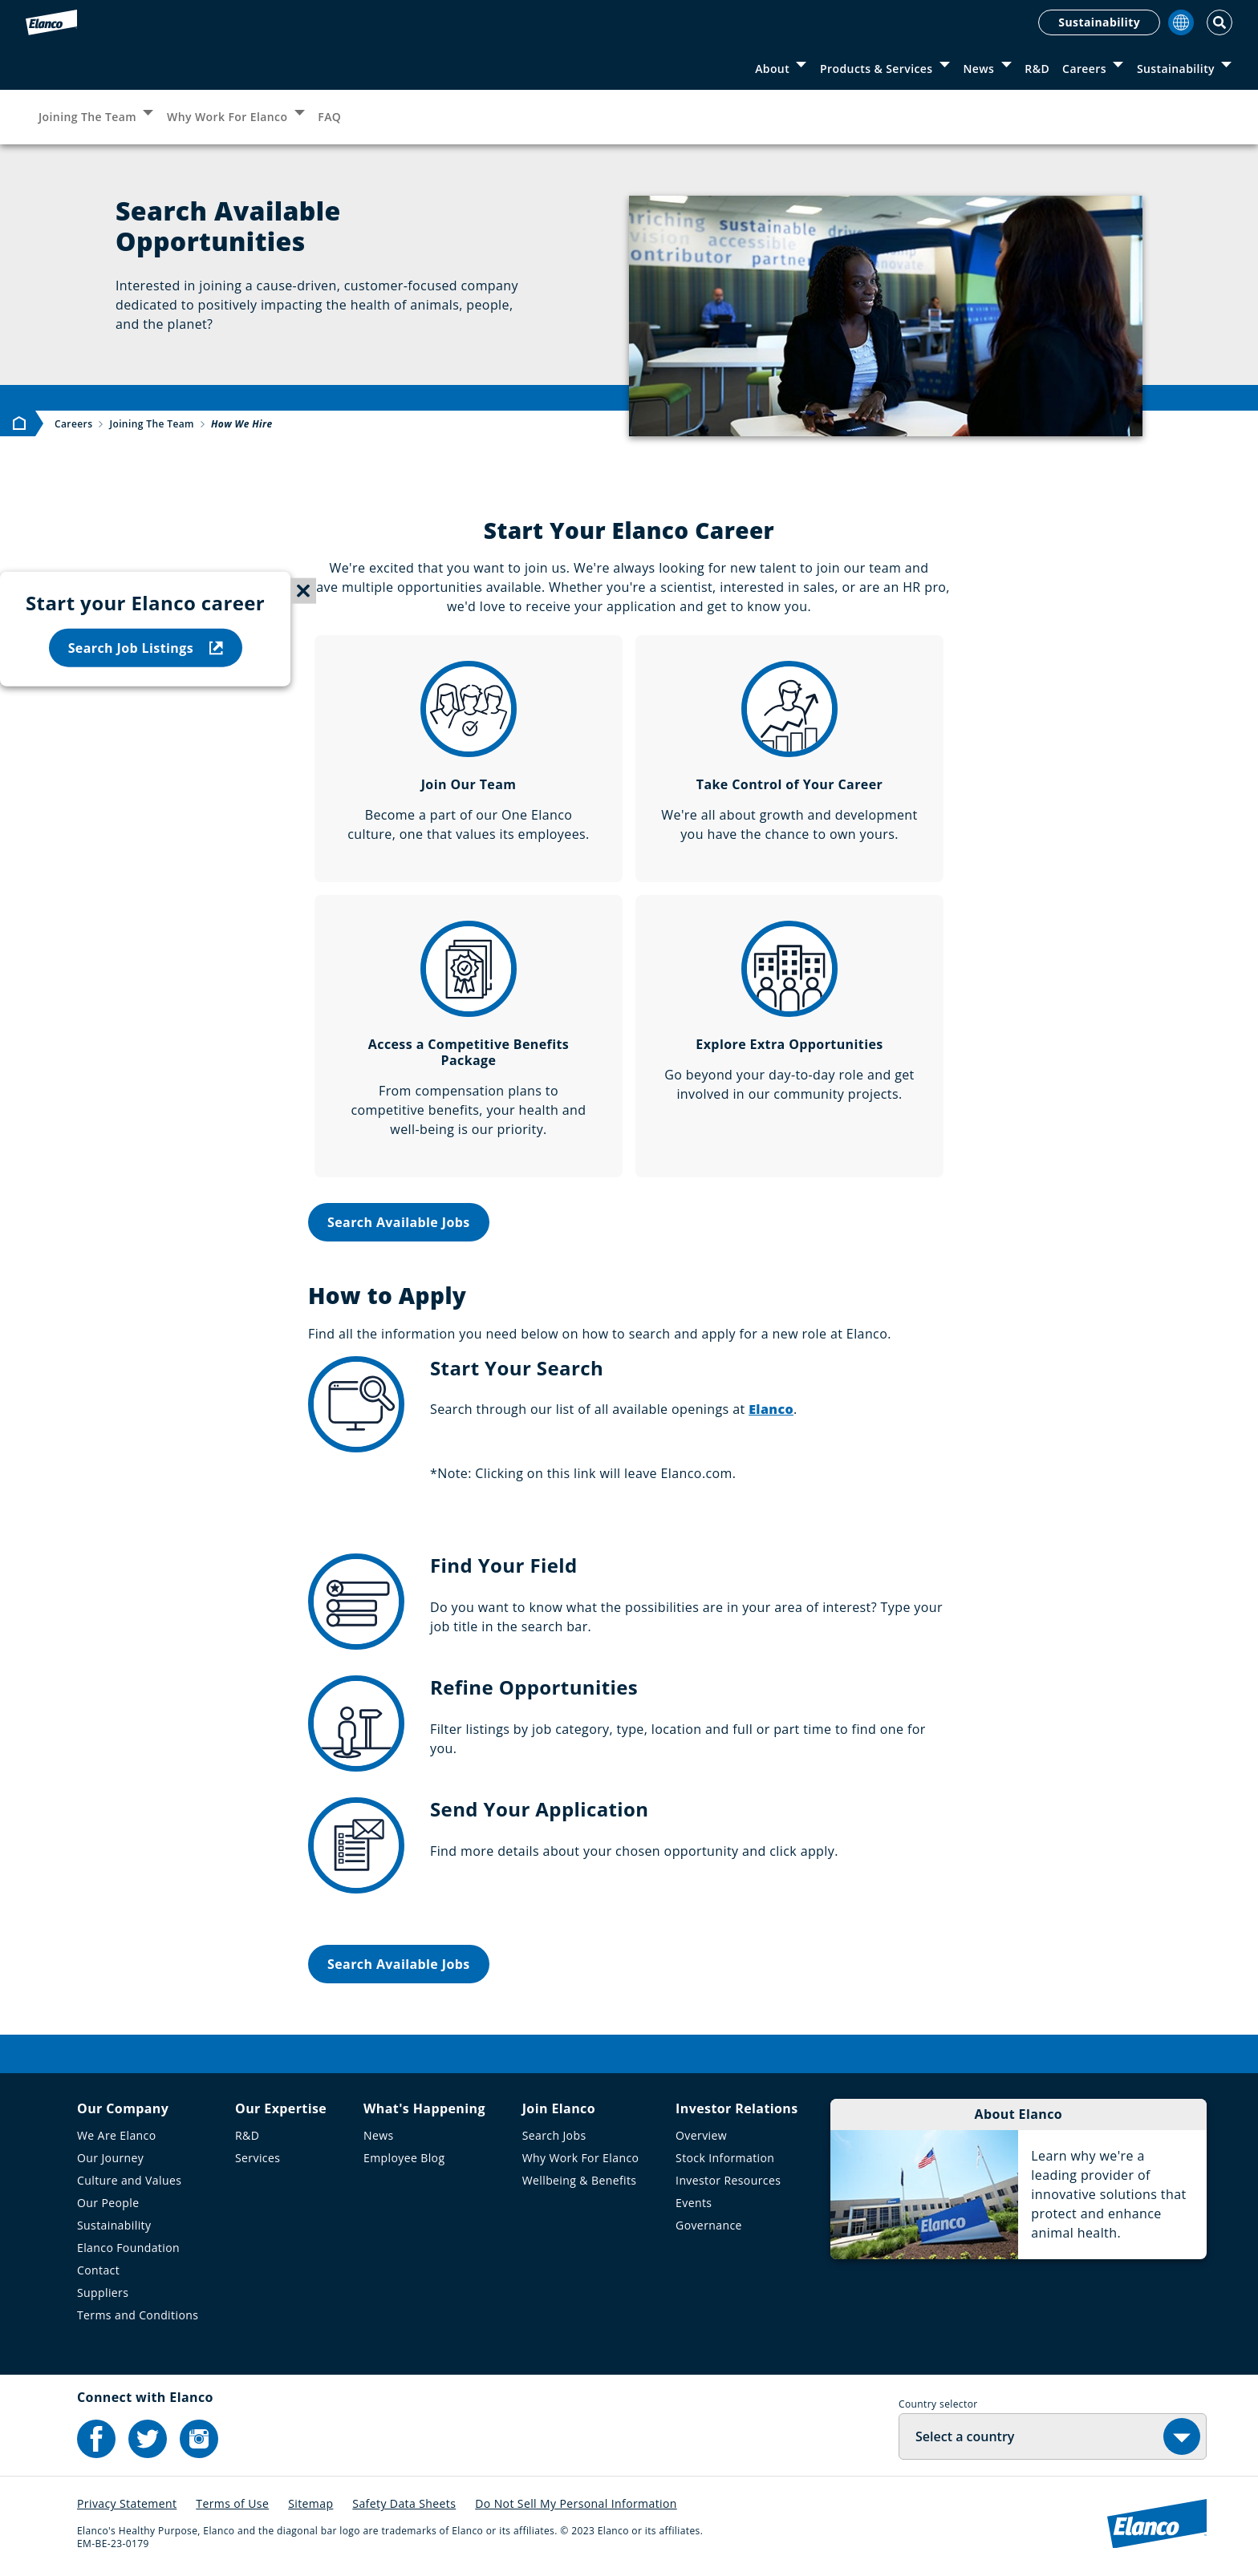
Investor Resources (728, 2180)
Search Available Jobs (398, 1222)
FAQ (329, 116)
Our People (108, 2202)
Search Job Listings (145, 647)
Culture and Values (129, 2180)
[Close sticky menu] (303, 591)
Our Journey (110, 2157)
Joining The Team (87, 116)
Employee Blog (403, 2157)
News (978, 68)
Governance (709, 2225)
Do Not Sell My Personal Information (576, 2503)
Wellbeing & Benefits (579, 2180)
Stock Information (725, 2157)
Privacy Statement (127, 2503)
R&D (1037, 68)
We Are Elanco (116, 2135)
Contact (98, 2270)
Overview (701, 2135)
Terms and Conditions (137, 2315)
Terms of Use (232, 2503)
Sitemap (310, 2503)
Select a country (964, 2436)
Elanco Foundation (128, 2247)
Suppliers (102, 2292)
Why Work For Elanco (227, 116)
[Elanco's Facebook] (96, 2439)
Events (694, 2202)
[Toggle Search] (1219, 22)
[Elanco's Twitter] (147, 2439)
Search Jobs (554, 2135)
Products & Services (876, 68)
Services (257, 2157)
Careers (1084, 68)
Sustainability (1099, 22)
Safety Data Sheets (404, 2503)
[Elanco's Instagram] (199, 2439)
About (772, 68)
